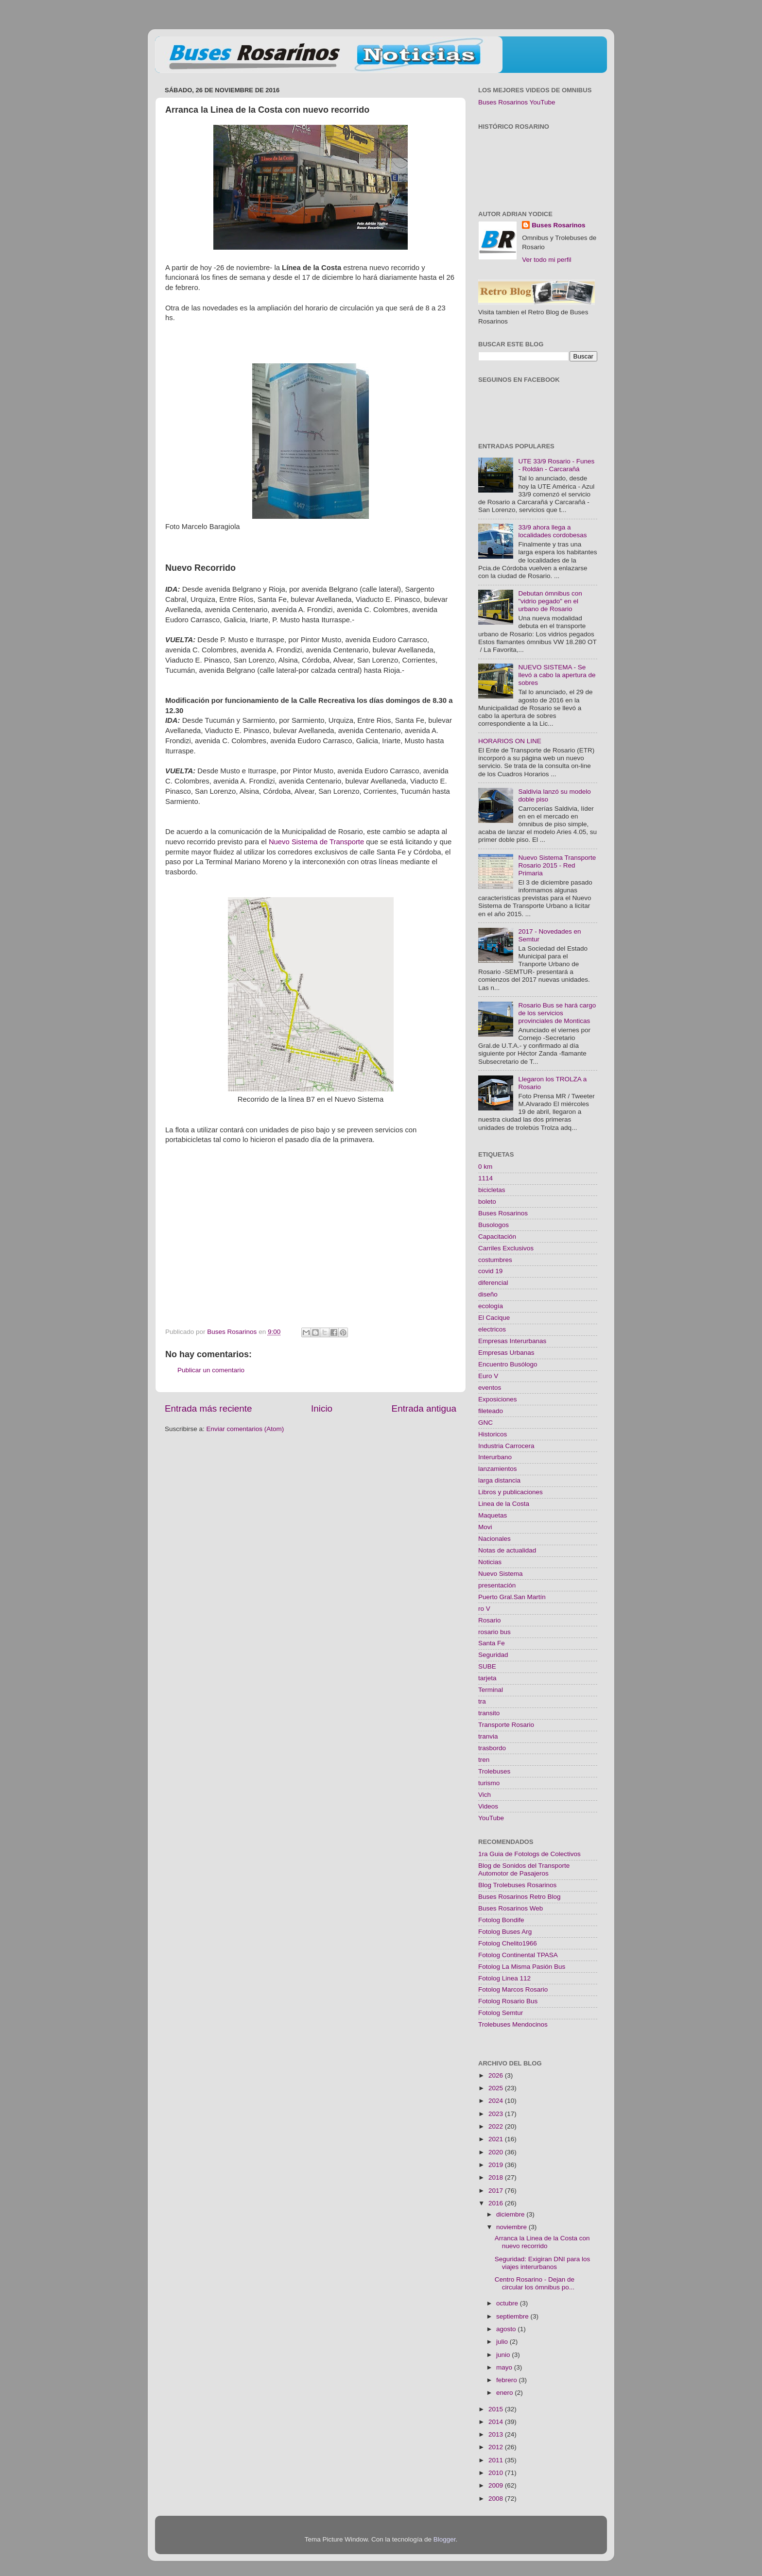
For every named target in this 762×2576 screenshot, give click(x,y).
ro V (484, 1608)
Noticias (490, 1562)
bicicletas (491, 1190)
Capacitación (497, 1236)
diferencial (493, 1282)
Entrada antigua (424, 1408)
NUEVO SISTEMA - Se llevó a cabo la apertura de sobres (556, 675)
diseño (488, 1294)
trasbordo (492, 1748)
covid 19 (490, 1271)
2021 (496, 2139)
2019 (496, 2164)
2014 (496, 2421)
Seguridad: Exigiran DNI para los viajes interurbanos (542, 2262)
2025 (496, 2088)
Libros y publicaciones (510, 1492)
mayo (505, 2367)
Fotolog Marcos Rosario (513, 1989)
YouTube (491, 1818)
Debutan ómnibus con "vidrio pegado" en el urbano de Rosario (550, 601)
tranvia (488, 1736)
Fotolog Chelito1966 (507, 1943)
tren (483, 1759)
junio (504, 2354)
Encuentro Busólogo (507, 1364)
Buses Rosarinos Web (510, 1908)
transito (489, 1713)
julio (503, 2341)
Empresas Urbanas (506, 1352)
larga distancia (499, 1480)
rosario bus (494, 1632)
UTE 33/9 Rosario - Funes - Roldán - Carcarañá (556, 465)
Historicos (492, 1434)
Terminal (490, 1689)
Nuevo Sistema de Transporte (316, 842)
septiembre (513, 2316)
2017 (496, 2190)
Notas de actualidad (507, 1550)
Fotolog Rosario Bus (507, 2001)
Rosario (489, 1620)
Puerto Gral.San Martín (512, 1597)
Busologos (493, 1224)
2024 (496, 2100)
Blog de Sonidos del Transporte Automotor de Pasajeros (524, 1869)
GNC (485, 1422)
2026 (496, 2075)
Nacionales (494, 1538)
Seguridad (493, 1654)
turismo (489, 1783)
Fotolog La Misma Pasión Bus (521, 1966)
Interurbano (495, 1457)
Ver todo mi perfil (546, 259)
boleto (487, 1201)
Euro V (488, 1376)
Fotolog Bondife (501, 1920)
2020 (496, 2152)
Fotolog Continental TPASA (518, 1955)
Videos (488, 1806)
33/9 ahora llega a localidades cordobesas (552, 531)
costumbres (495, 1259)
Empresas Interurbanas (512, 1341)
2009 (496, 2485)
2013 (496, 2434)
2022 (496, 2126)
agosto (507, 2329)
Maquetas (492, 1515)
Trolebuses (494, 1771)
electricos (492, 1329)
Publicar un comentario (210, 1370)
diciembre (511, 2214)
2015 (496, 2409)
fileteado (490, 1411)
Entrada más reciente (208, 1408)
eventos (489, 1387)
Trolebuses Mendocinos (513, 2024)
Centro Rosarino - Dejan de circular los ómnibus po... (534, 2283)
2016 (496, 2203)
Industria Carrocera (506, 1446)
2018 (496, 2177)
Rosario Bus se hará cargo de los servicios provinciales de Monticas (557, 1013)
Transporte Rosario (506, 1724)
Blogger (444, 2539)
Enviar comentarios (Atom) (245, 1429)
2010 (496, 2472)
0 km (485, 1166)
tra (482, 1701)
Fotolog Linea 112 (504, 1978)
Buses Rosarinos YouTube (516, 102)
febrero (507, 2380)
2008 (496, 2498)
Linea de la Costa (503, 1503)
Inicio (321, 1408)
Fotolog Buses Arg (505, 1931)
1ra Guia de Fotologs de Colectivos (529, 1854)
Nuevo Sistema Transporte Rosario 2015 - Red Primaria (557, 865)
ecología (490, 1306)
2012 (496, 2447)
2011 (496, 2460)
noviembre (512, 2227)
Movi (485, 1527)
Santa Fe (491, 1643)
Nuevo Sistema (500, 1573)
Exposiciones (497, 1399)
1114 (485, 1178)
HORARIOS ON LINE (509, 741)
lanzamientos (497, 1468)
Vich (484, 1794)
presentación (497, 1585)
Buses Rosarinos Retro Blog (519, 1896)
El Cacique (494, 1317)
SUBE (487, 1666)
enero (505, 2392)
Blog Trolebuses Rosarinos (517, 1885)
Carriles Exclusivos (506, 1248)
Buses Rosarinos (558, 225)
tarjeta (487, 1678)
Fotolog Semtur (500, 2012)
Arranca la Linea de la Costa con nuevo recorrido (542, 2242)
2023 (496, 2113)
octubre (508, 2303)
